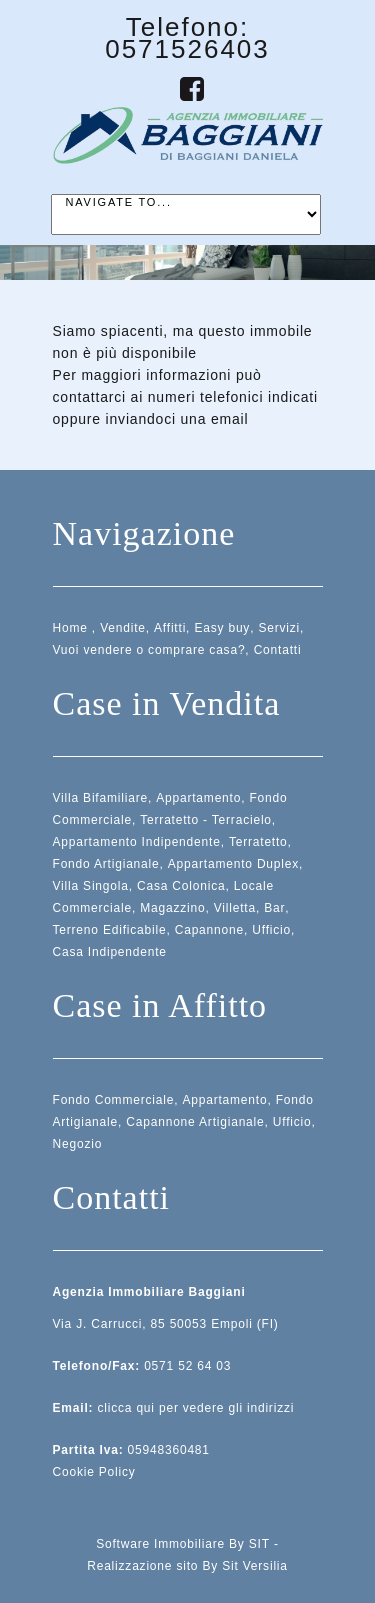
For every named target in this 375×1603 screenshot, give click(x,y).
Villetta (235, 908)
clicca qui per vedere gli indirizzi (195, 1408)
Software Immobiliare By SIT (183, 1544)
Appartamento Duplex (233, 864)
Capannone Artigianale (195, 1122)
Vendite (123, 628)
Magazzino (172, 908)
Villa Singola (91, 886)
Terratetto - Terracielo (206, 820)
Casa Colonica (181, 886)
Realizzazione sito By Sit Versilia (187, 1566)
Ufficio (271, 930)
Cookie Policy (94, 1472)
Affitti (170, 628)
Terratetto (258, 842)
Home (70, 628)
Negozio (78, 1144)
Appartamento (198, 798)
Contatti (278, 650)
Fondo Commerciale (114, 1100)
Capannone (209, 930)
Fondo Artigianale (106, 864)
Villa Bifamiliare (100, 798)
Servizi (279, 628)
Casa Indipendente (110, 952)
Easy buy (222, 628)
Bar (274, 908)
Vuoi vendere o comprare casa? (149, 650)
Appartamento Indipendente (137, 842)
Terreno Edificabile (110, 930)
